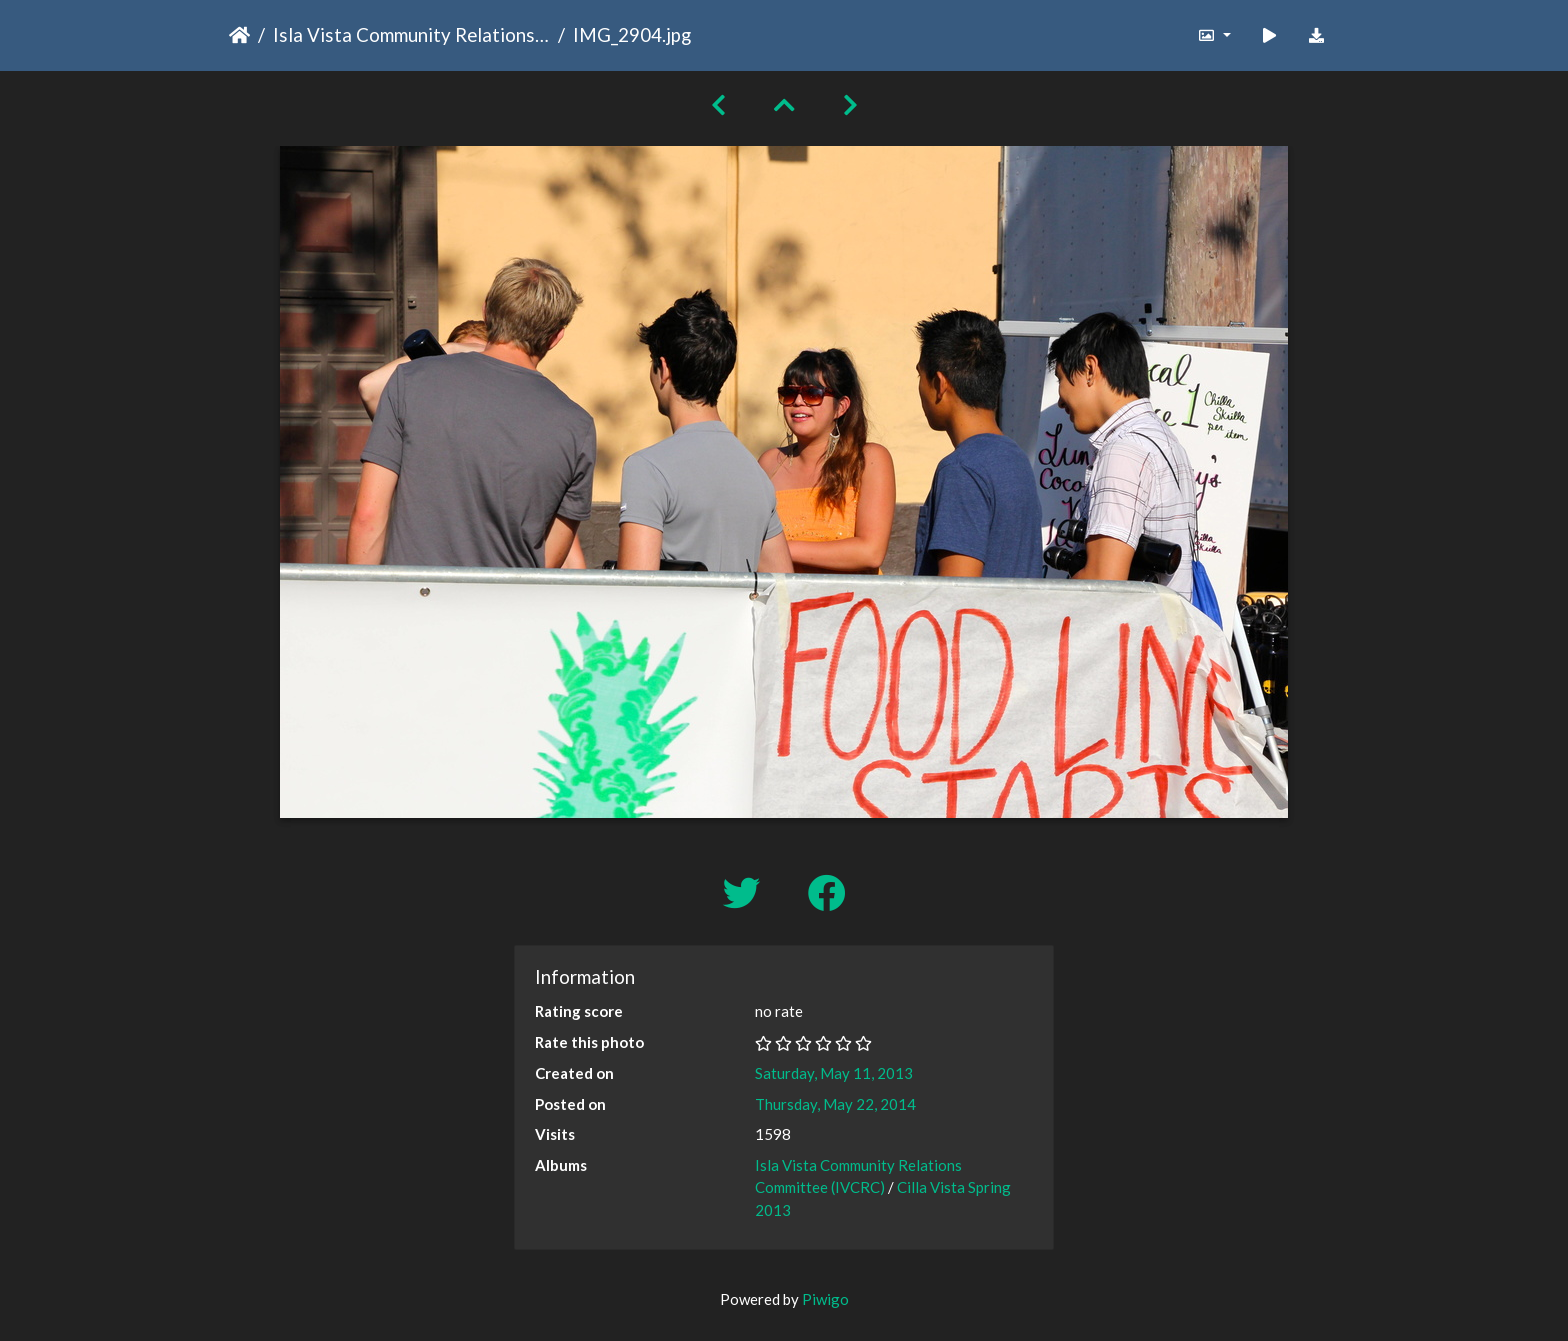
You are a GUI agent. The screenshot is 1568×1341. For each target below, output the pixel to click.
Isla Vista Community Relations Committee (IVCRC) (411, 34)
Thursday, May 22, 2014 (835, 1104)
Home (239, 35)
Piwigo (825, 1299)
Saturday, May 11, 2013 (834, 1073)
